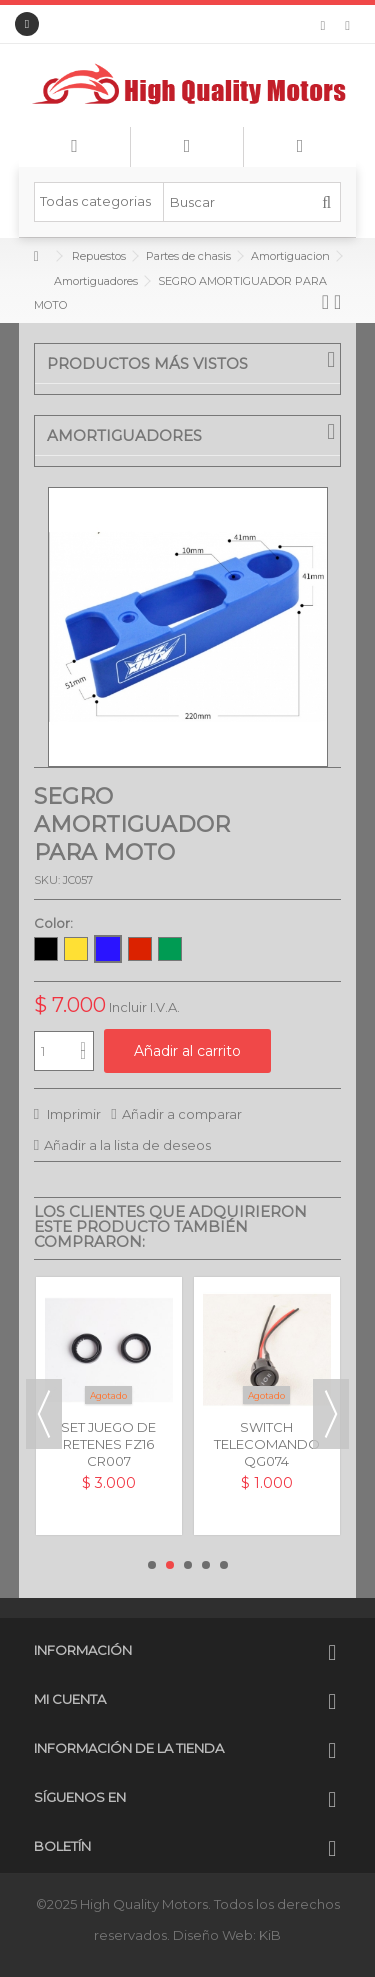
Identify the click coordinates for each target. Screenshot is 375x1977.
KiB (270, 1935)
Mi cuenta (70, 1699)
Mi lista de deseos (323, 26)
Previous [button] (44, 1414)
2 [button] (170, 1565)
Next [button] (331, 1414)
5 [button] (224, 1565)
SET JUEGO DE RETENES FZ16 (108, 1435)
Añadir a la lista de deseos (127, 1145)
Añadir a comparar (182, 1114)
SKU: (47, 880)
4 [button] (206, 1565)
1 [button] (152, 1565)
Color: (55, 923)
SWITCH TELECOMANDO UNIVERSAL (267, 1444)
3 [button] (188, 1565)
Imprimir (72, 1114)
